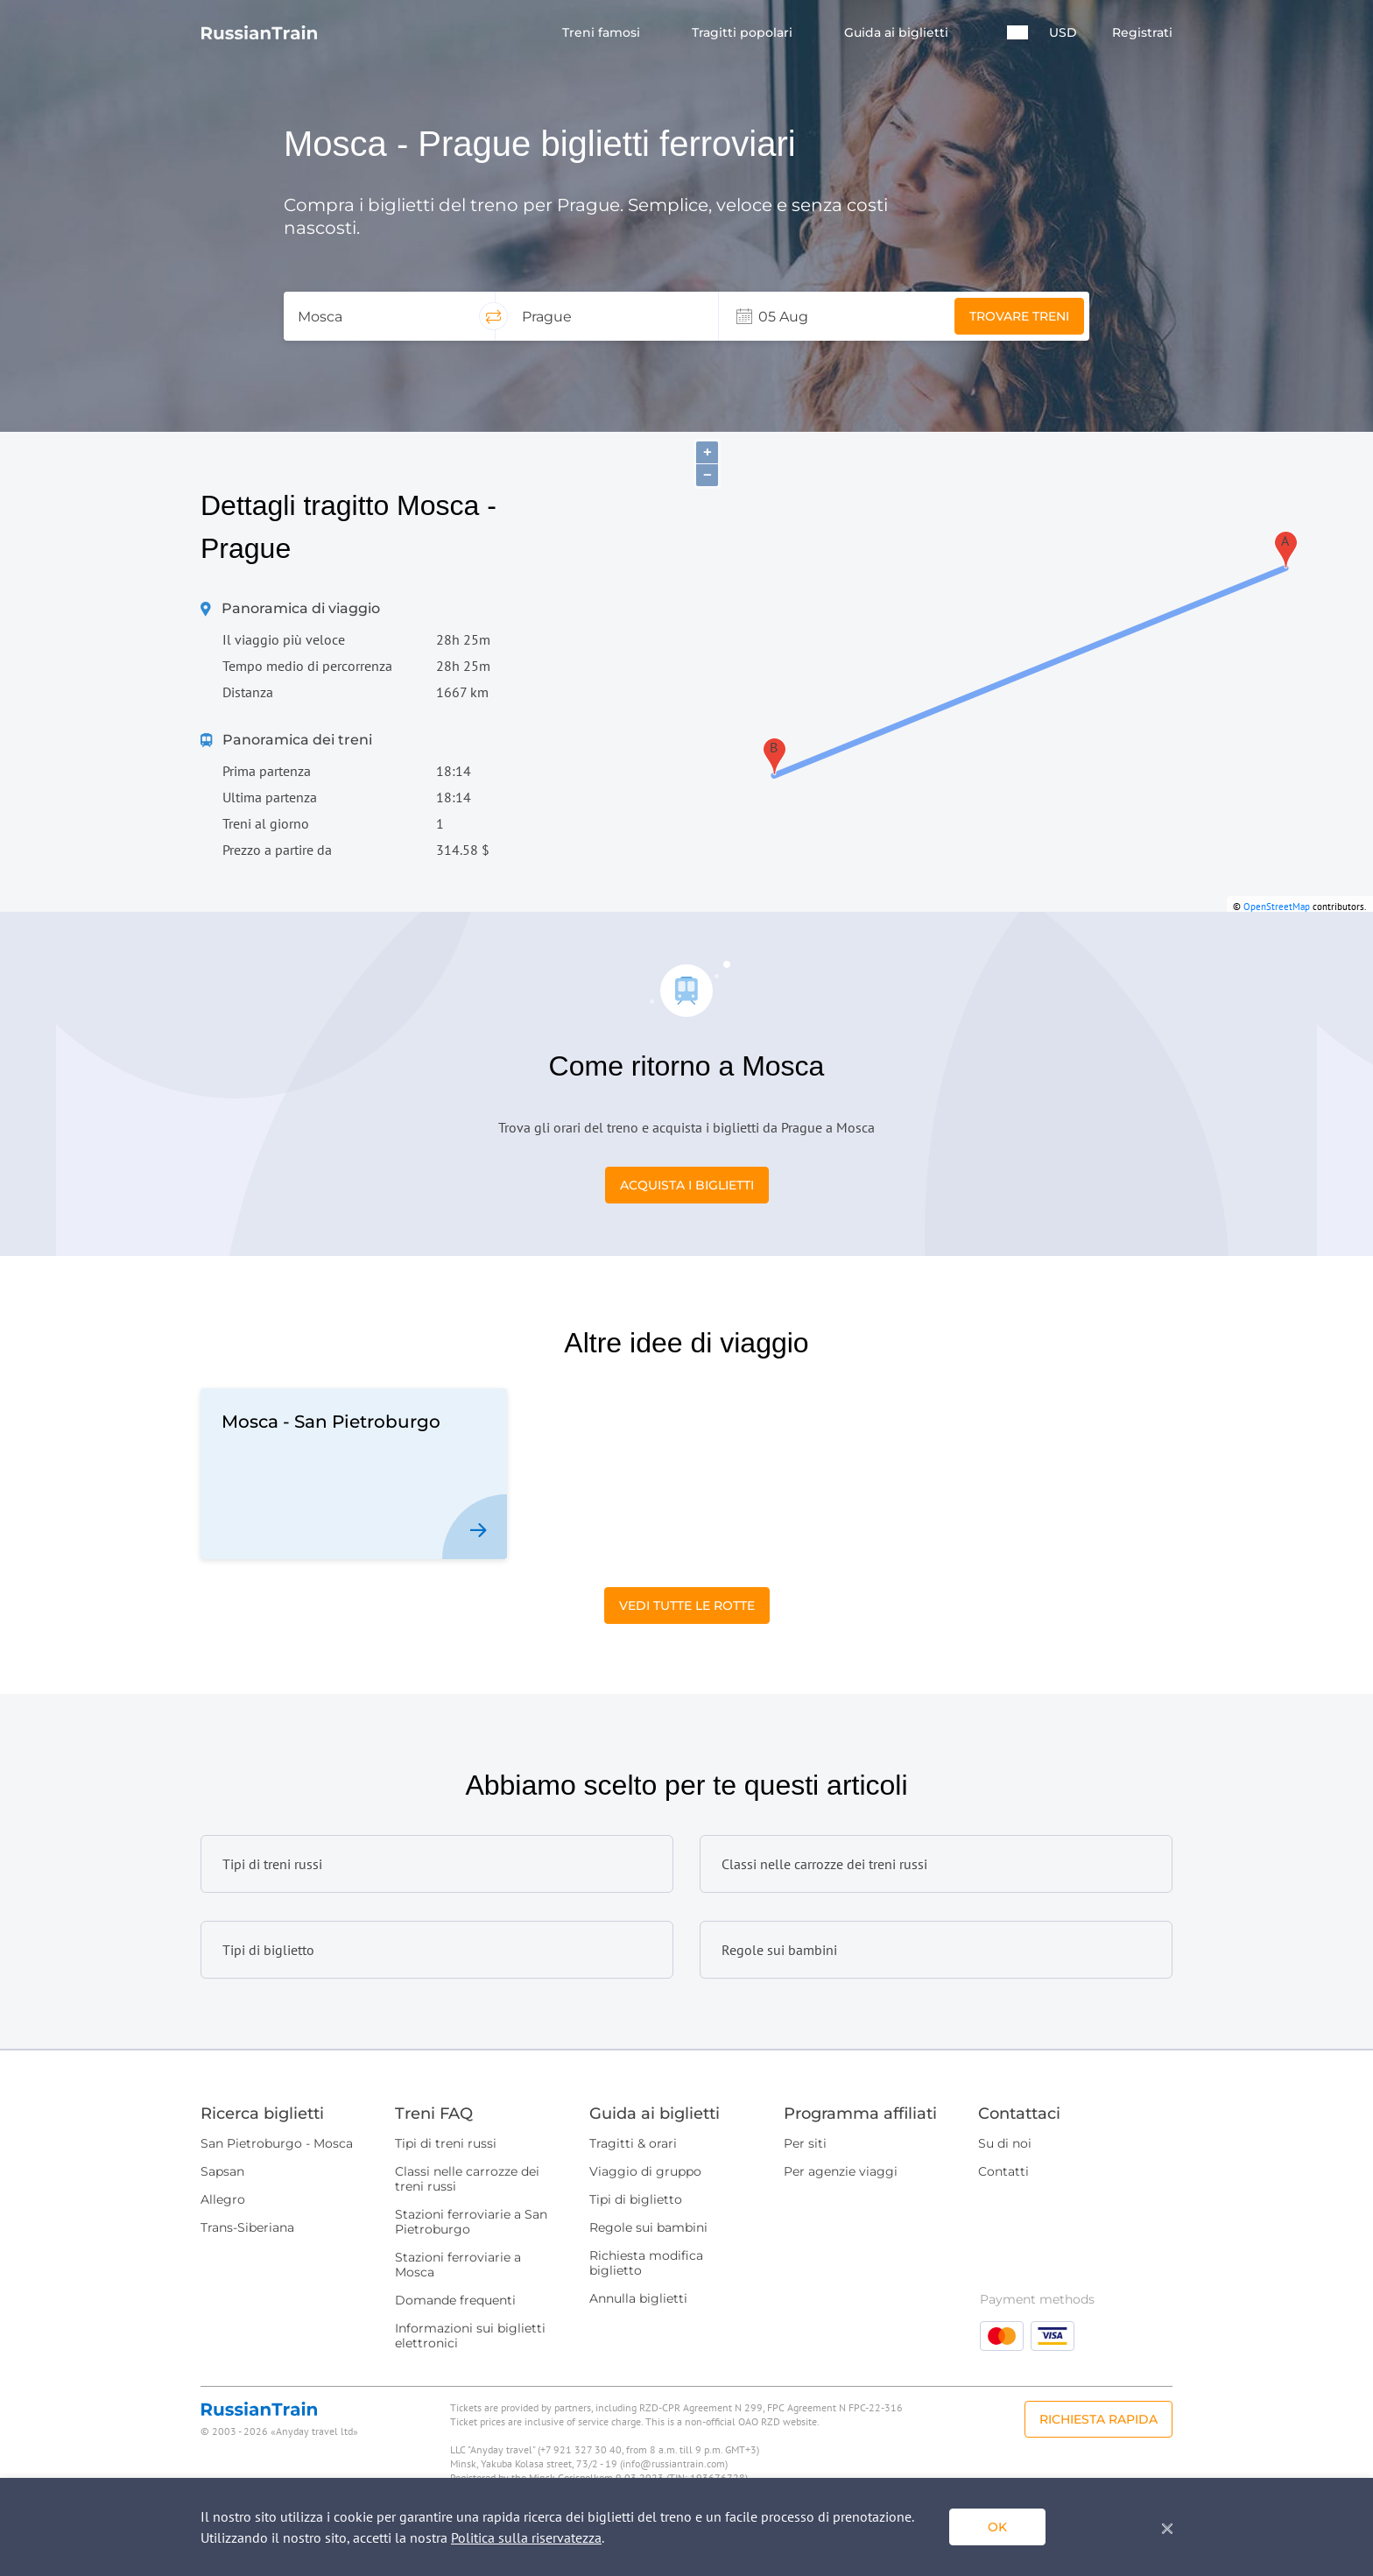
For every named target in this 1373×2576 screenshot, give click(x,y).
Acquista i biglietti (687, 1185)
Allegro (223, 2199)
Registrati (1142, 32)
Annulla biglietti (638, 2298)
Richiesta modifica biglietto (646, 2263)
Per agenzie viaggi (841, 2171)
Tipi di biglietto (635, 2199)
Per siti (805, 2143)
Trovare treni (1019, 316)
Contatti (1003, 2171)
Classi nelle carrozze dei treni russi (467, 2178)
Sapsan (222, 2171)
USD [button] (1063, 32)
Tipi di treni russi (445, 2143)
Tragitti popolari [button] (744, 32)
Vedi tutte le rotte (687, 1605)
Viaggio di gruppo (645, 2171)
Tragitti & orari (633, 2143)
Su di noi (1005, 2143)
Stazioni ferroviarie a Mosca (458, 2264)
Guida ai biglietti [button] (898, 32)
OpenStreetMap (1276, 906)
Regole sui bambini (648, 2227)
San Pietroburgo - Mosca (277, 2143)
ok (997, 2527)
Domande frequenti (455, 2300)
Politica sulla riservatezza (526, 2537)
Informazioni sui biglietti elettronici (470, 2335)
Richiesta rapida (1098, 2419)
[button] (1017, 32)
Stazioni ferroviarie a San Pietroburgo (471, 2221)
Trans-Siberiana (247, 2227)
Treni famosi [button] (603, 32)
